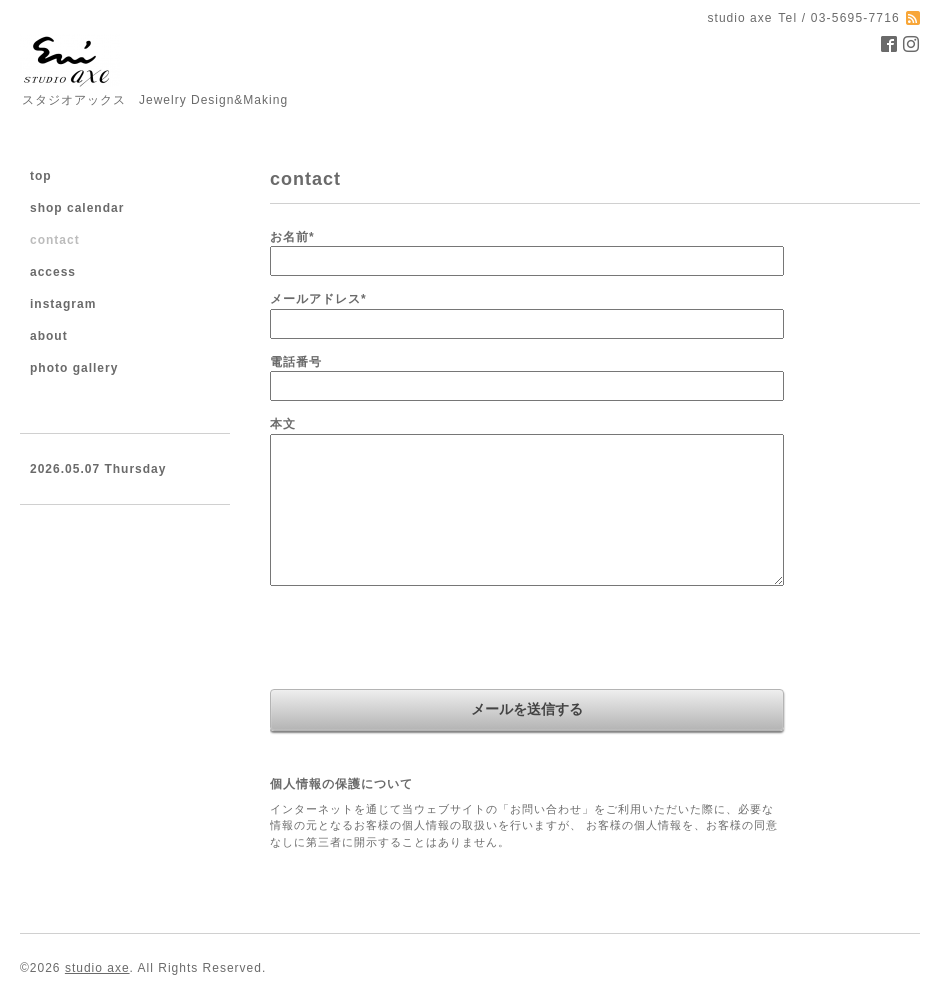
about (49, 336)
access (53, 272)
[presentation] (422, 640)
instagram (63, 304)
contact (55, 240)
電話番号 (296, 362)
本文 (283, 424)
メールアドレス (318, 299)
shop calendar (77, 208)
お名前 (292, 237)
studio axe (97, 968)
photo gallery (74, 368)
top (41, 176)
